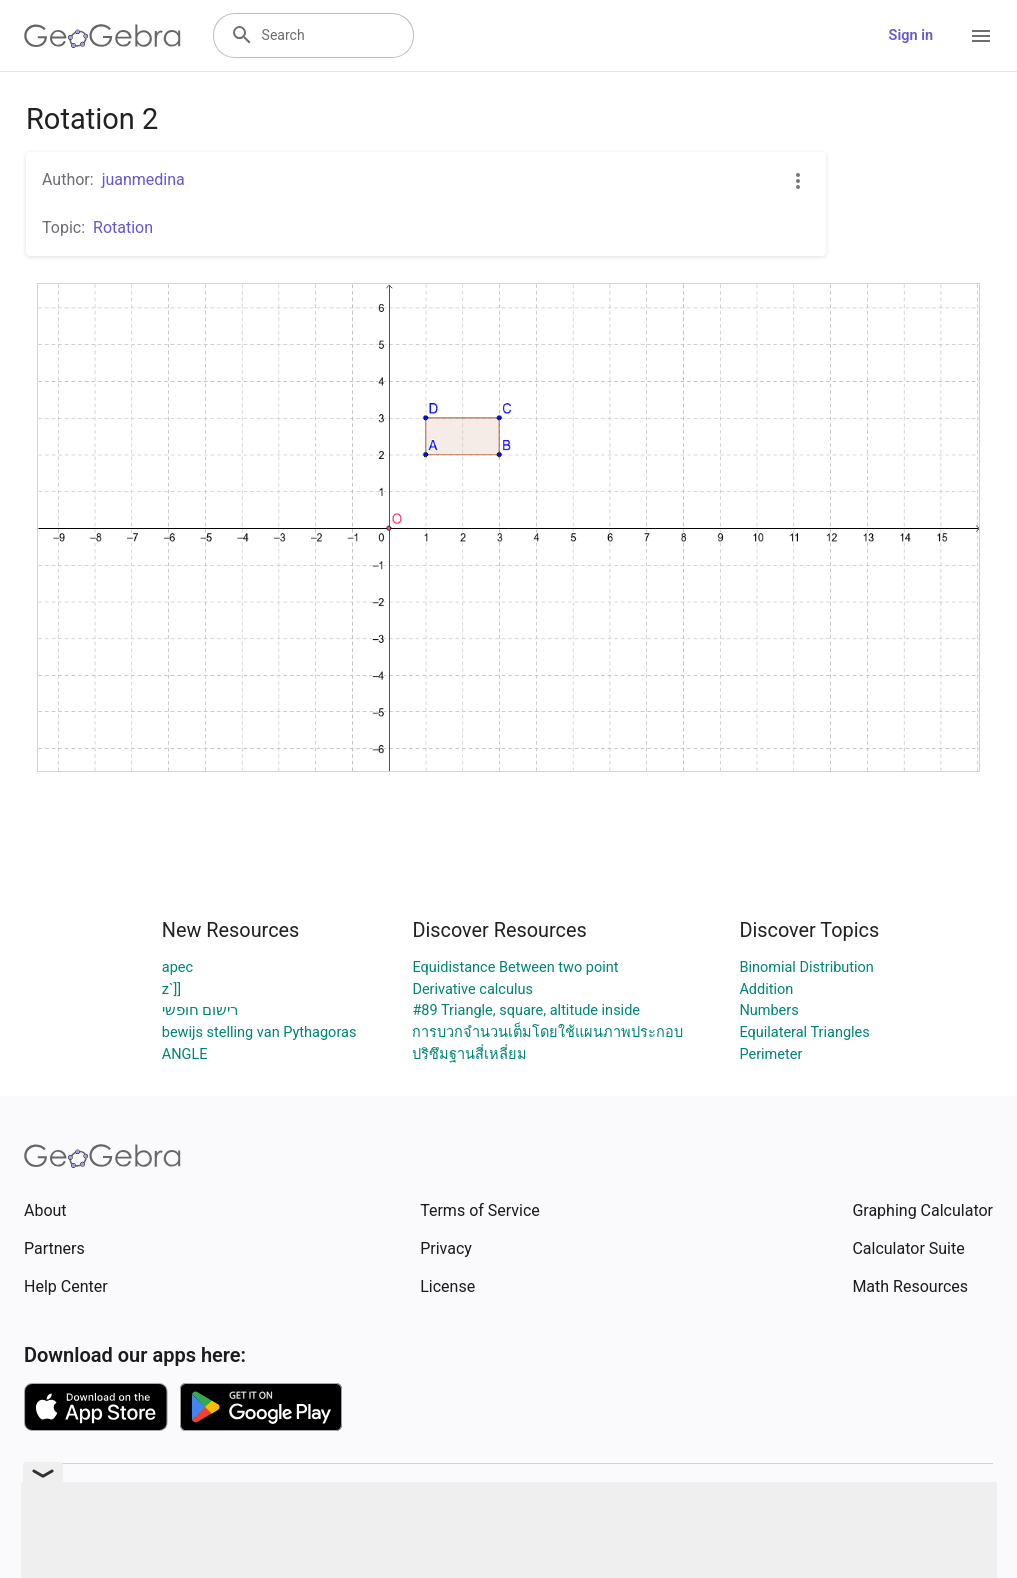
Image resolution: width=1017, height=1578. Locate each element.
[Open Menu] (981, 36)
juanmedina (143, 179)
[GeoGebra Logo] (102, 36)
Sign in (911, 35)
